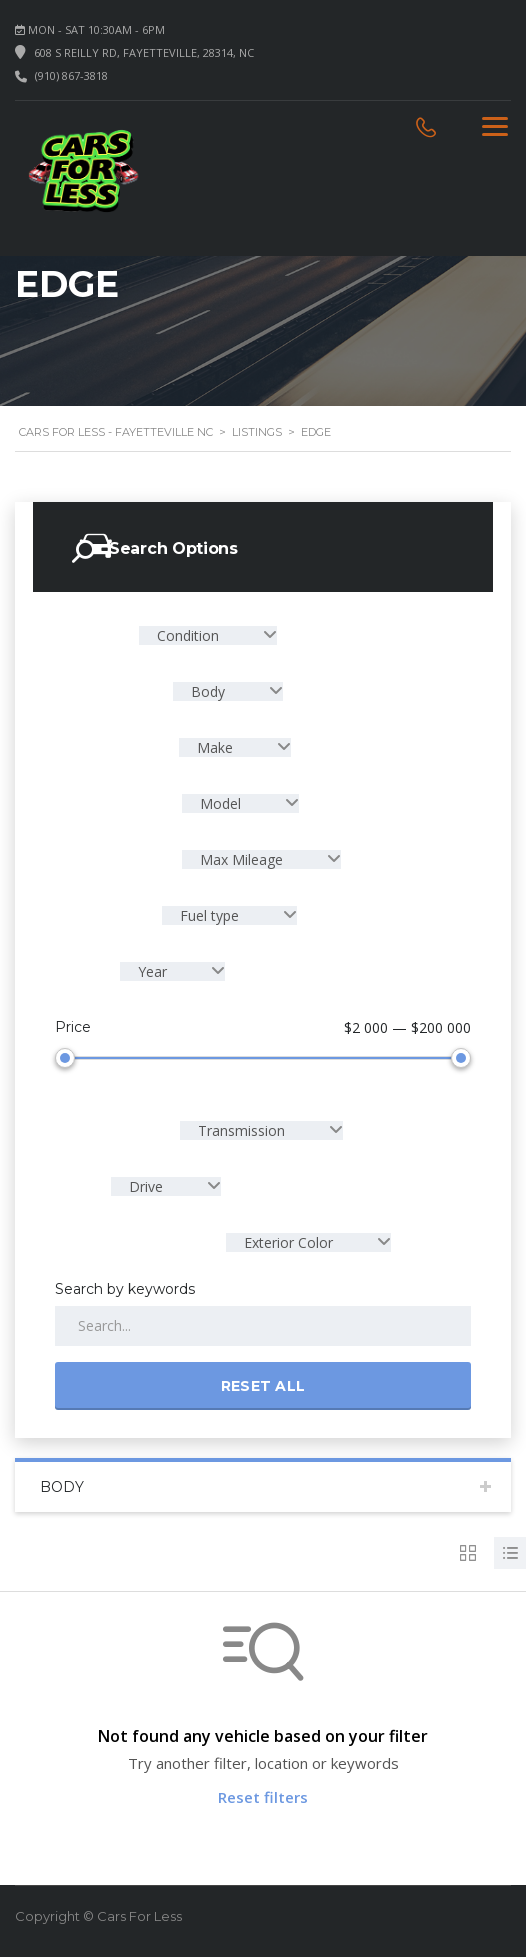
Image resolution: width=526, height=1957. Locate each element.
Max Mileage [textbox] (241, 859)
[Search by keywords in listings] (263, 1326)
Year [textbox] (152, 971)
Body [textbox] (208, 691)
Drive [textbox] (146, 1186)
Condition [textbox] (188, 635)
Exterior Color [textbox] (288, 1242)
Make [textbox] (215, 747)
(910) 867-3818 (71, 75)
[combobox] (208, 635)
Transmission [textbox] (241, 1130)
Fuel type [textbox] (209, 915)
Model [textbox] (220, 803)
